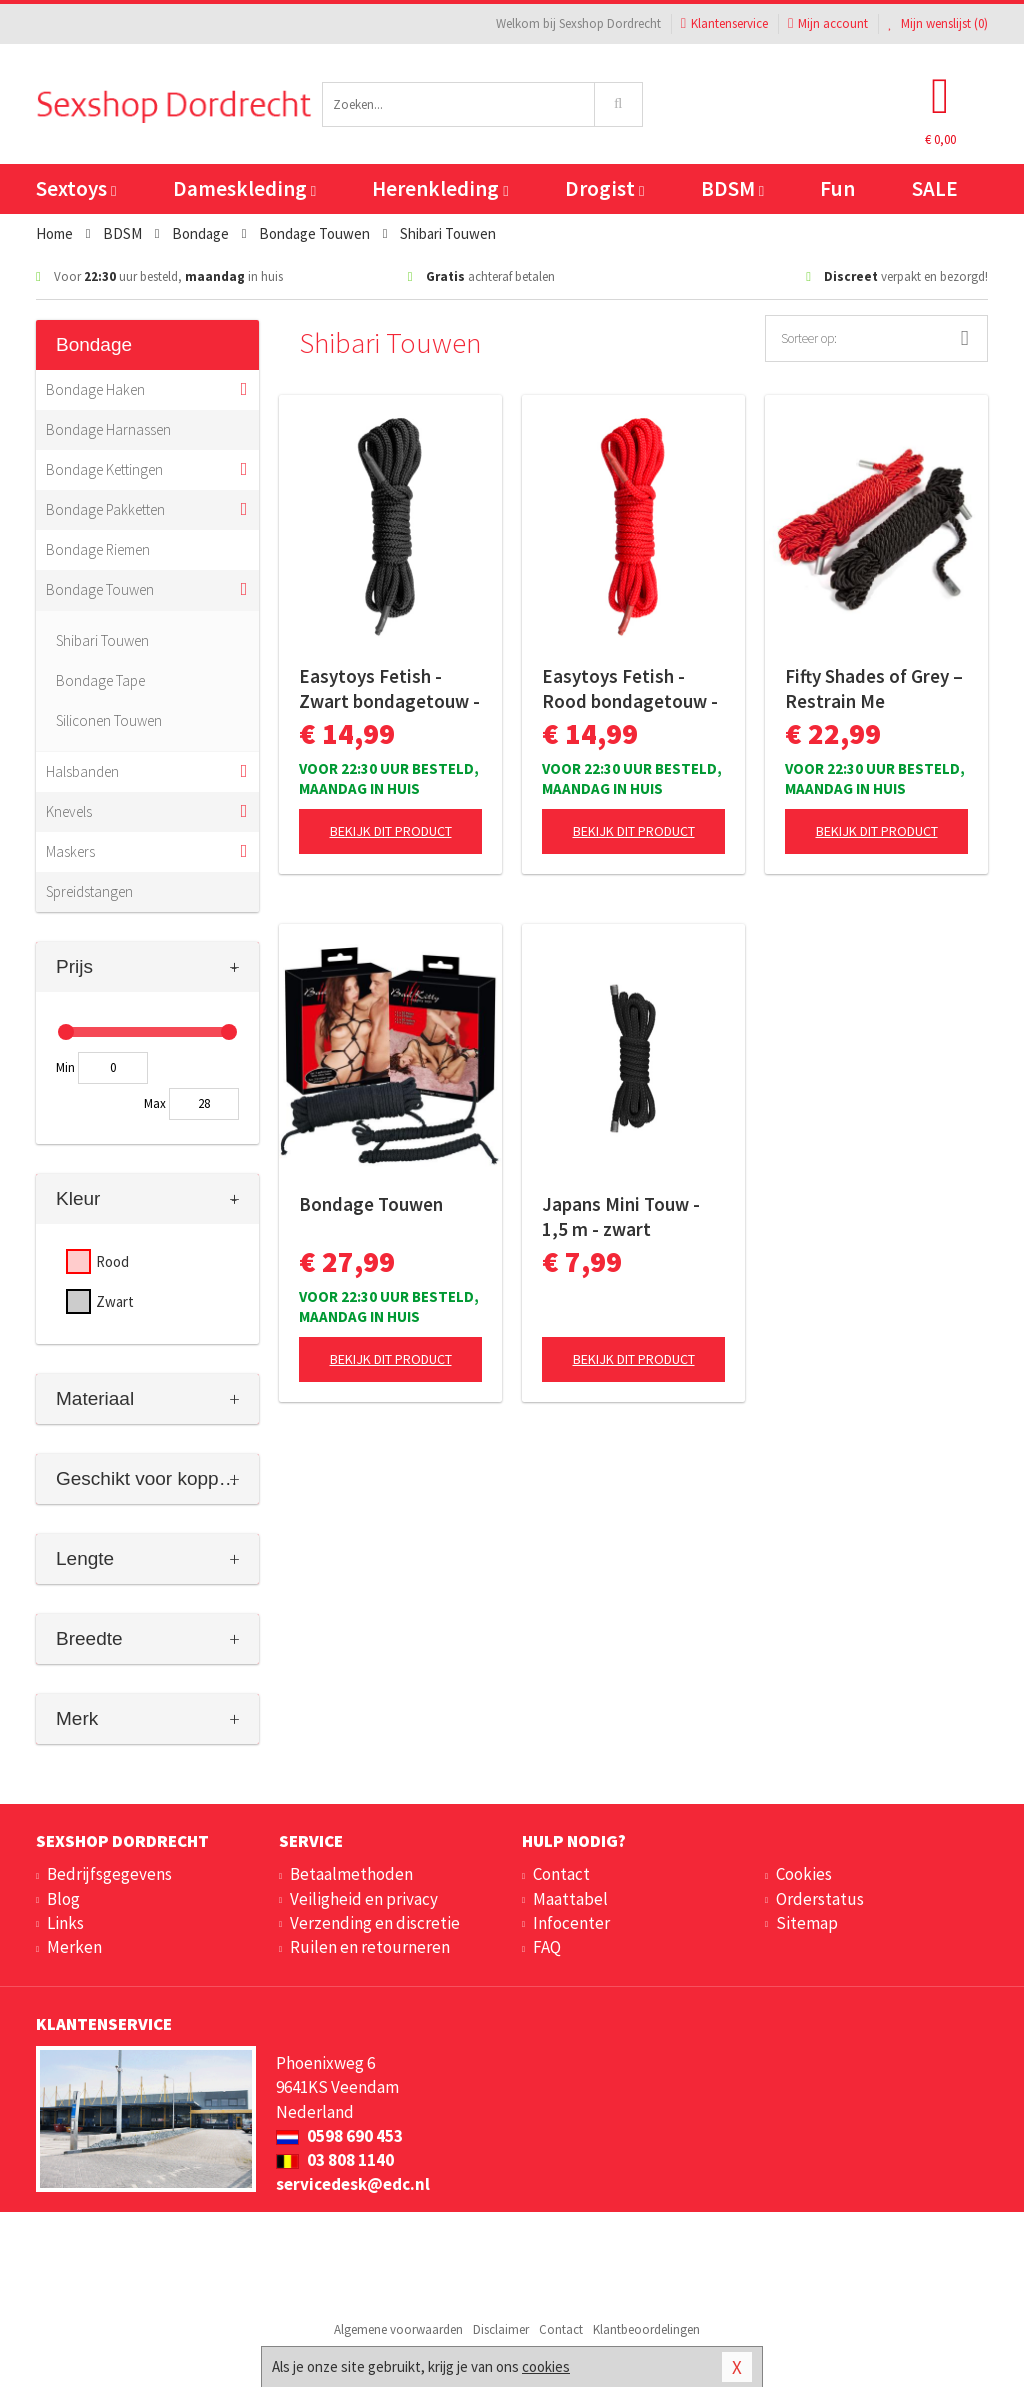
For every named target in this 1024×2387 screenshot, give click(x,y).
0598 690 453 (339, 2136)
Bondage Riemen (98, 549)
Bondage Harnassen (108, 429)
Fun (837, 188)
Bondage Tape (100, 680)
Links (65, 1923)
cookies (546, 2366)
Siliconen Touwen (109, 720)
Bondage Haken (95, 389)
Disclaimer (501, 2329)
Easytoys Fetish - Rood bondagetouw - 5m (630, 689)
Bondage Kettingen (104, 469)
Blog (63, 1899)
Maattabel (570, 1899)
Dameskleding (244, 188)
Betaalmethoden (351, 1874)
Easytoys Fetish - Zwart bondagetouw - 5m (389, 689)
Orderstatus (820, 1899)
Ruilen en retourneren (370, 1947)
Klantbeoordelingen (646, 2329)
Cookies (804, 1874)
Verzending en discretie (375, 1923)
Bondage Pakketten (105, 509)
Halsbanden (82, 771)
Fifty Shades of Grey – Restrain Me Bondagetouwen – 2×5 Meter (874, 689)
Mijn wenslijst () (938, 23)
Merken (74, 1947)
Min (65, 1067)
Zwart (115, 1301)
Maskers (70, 851)
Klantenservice (724, 23)
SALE (935, 188)
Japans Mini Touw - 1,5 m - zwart (621, 1216)
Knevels (69, 811)
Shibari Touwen (102, 640)
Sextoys (76, 188)
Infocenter (571, 1923)
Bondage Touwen (100, 589)
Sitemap (807, 1923)
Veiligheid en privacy (364, 1899)
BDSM (732, 188)
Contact (561, 1874)
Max (155, 1103)
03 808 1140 (335, 2160)
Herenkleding (440, 188)
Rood (112, 1261)
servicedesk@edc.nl (353, 2184)
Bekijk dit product (391, 831)
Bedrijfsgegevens (109, 1874)
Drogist (604, 188)
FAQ (547, 1947)
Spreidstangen (89, 891)
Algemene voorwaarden (398, 2329)
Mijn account (828, 23)
